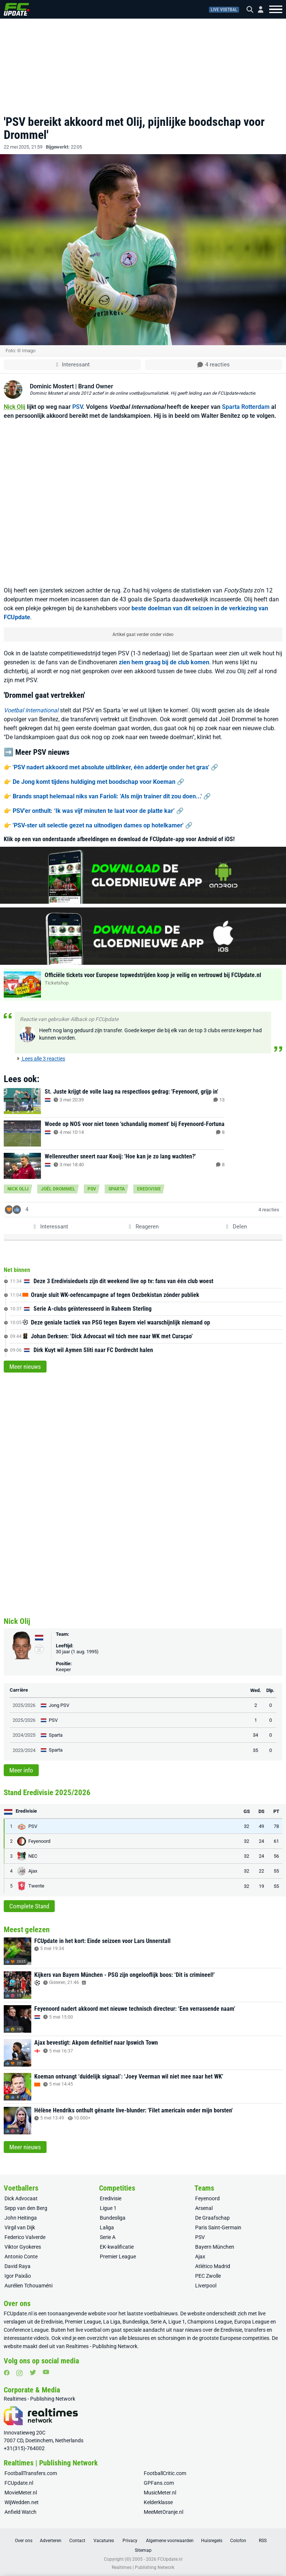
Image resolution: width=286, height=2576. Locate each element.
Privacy (130, 2540)
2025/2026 (24, 1705)
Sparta (116, 1189)
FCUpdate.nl (18, 2313)
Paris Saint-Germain (218, 2227)
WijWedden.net (21, 2502)
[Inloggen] (258, 9)
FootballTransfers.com (30, 2473)
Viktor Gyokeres (22, 2247)
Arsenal (204, 2208)
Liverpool (205, 2286)
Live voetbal (224, 9)
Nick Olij (14, 406)
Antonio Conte (21, 2256)
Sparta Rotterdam (246, 406)
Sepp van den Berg (25, 2208)
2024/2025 (24, 1735)
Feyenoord (207, 2198)
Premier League (118, 2256)
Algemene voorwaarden (170, 2540)
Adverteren (50, 2540)
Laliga (107, 2227)
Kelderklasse (158, 2502)
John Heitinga (20, 2218)
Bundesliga (112, 2218)
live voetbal (88, 2330)
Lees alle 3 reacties (40, 1059)
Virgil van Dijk (19, 2227)
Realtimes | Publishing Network (143, 2567)
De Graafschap (212, 2218)
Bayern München (214, 2247)
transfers (255, 2330)
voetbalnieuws (161, 2313)
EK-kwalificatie (117, 2247)
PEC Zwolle (208, 2276)
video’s (41, 2338)
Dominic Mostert (52, 386)
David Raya (17, 2266)
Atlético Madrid (212, 2266)
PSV (77, 406)
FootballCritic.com (165, 2473)
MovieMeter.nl (20, 2493)
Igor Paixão (17, 2276)
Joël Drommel (58, 1189)
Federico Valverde (24, 2237)
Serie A (107, 2237)
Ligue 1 (108, 2208)
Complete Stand (29, 1906)
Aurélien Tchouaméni (28, 2286)
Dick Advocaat (21, 2198)
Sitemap (143, 2550)
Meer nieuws (25, 1366)
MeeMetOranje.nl (163, 2512)
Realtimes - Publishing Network (101, 2346)
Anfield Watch (20, 2512)
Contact (77, 2540)
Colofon (238, 2540)
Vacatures (103, 2540)
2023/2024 (24, 1750)
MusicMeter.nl (160, 2493)
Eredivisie (149, 1189)
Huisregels (211, 2540)
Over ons (23, 2540)
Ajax (200, 2256)
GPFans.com (159, 2483)
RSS (263, 2540)
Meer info (21, 1770)
